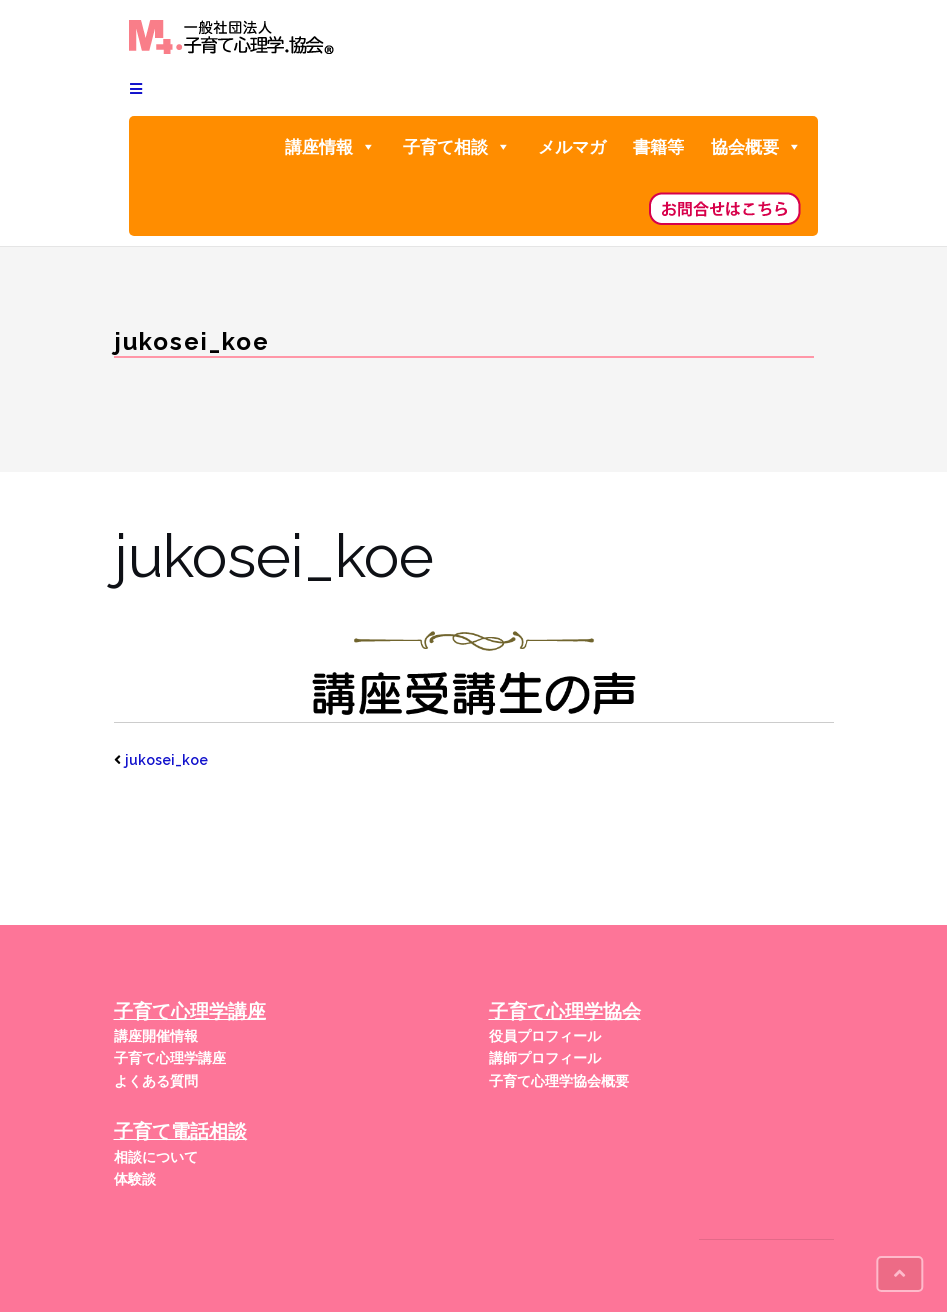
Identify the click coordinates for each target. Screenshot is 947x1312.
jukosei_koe (166, 760)
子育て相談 (457, 146)
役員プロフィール (545, 1036)
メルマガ (572, 147)
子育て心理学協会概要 (559, 1081)
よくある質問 (156, 1081)
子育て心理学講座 (170, 1058)
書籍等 (658, 147)
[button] (367, 147)
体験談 (135, 1179)
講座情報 (330, 146)
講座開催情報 (156, 1036)
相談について (156, 1157)
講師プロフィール (545, 1058)
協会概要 (756, 146)
